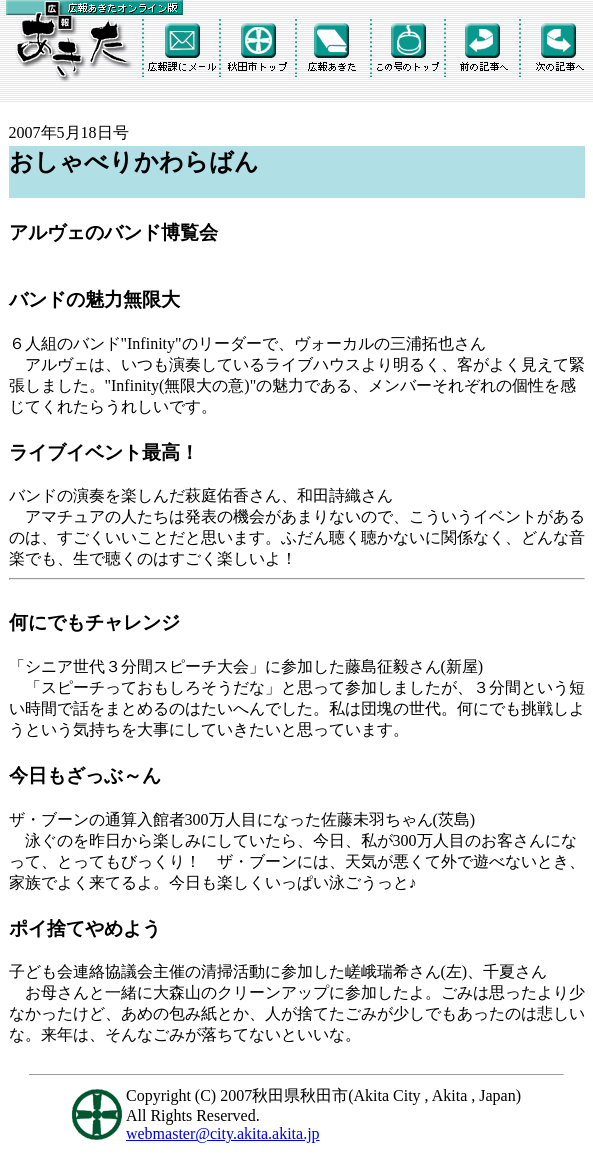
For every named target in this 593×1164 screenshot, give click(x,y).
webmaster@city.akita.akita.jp (223, 1133)
